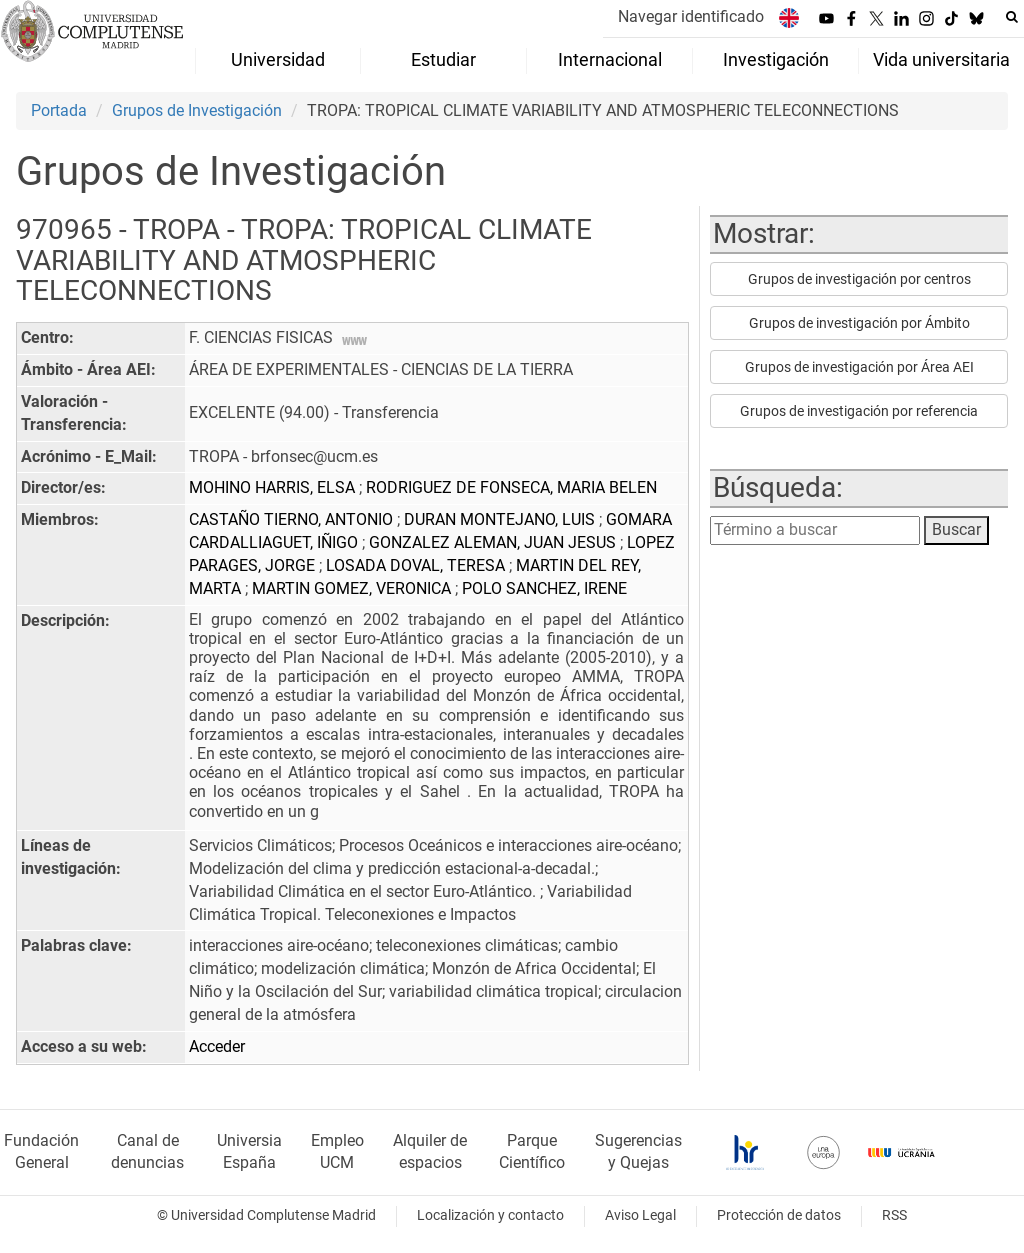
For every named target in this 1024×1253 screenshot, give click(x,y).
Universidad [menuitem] (278, 60)
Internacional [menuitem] (610, 60)
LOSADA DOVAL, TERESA (417, 565)
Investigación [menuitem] (776, 60)
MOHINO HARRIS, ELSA (274, 487)
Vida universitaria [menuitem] (941, 60)
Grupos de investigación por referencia (859, 411)
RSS (894, 1215)
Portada (59, 110)
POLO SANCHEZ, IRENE (544, 588)
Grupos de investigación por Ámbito (859, 323)
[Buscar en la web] (1012, 17)
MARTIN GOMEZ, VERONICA (353, 588)
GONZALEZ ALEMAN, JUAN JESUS (494, 542)
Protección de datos (779, 1215)
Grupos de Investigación (197, 110)
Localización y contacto (490, 1215)
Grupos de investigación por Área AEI (859, 367)
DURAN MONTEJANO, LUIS (501, 519)
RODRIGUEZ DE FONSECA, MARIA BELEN (511, 487)
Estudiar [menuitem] (443, 60)
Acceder (217, 1046)
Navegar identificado (691, 16)
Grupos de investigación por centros (859, 279)
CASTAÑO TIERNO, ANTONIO (293, 519)
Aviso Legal (640, 1215)
